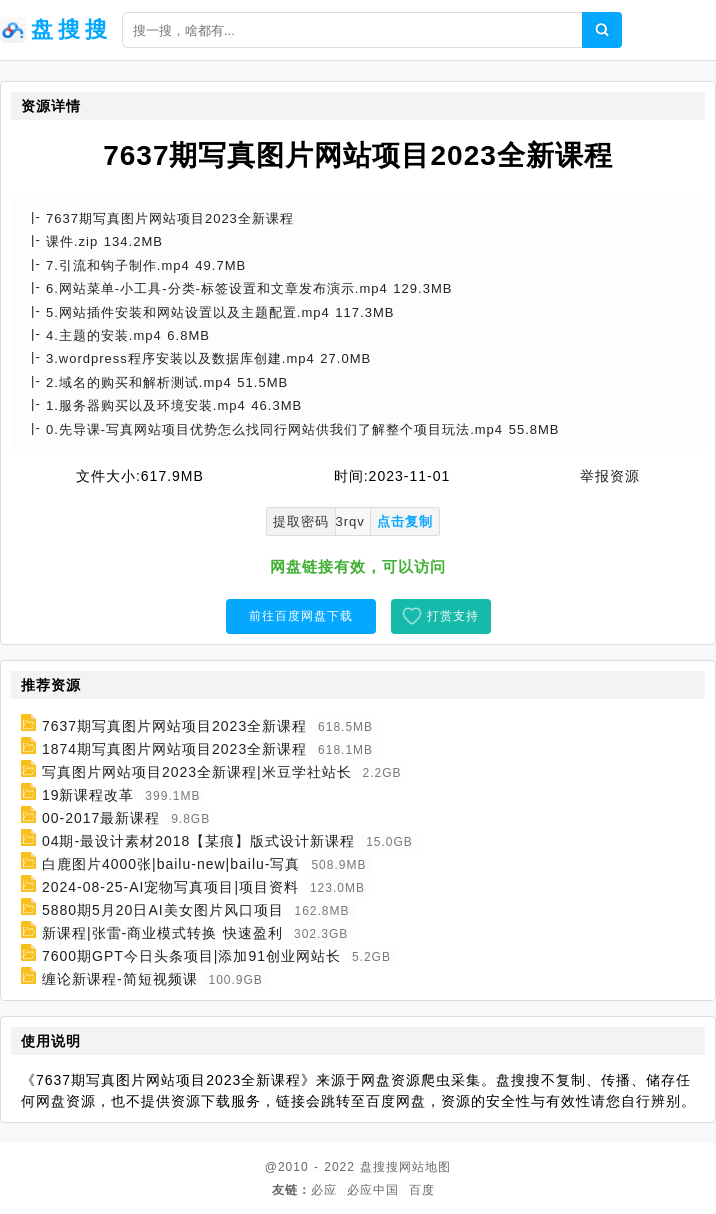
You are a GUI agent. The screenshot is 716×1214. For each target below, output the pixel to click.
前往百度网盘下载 (301, 616)
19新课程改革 (88, 795)
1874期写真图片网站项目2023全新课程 (174, 749)
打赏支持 (453, 616)
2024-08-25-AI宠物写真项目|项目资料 (170, 887)
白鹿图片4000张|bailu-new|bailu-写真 (171, 864)
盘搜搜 (379, 1167)
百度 (422, 1190)
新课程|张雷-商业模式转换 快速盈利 (162, 933)
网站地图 (425, 1167)
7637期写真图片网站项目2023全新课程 (174, 726)
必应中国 (373, 1190)
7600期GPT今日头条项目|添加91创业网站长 (191, 956)
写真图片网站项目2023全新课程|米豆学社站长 (197, 772)
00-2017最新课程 (101, 818)
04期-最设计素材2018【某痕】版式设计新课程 (198, 841)
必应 (324, 1190)
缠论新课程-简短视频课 (120, 979)
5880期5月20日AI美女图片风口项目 (163, 910)
